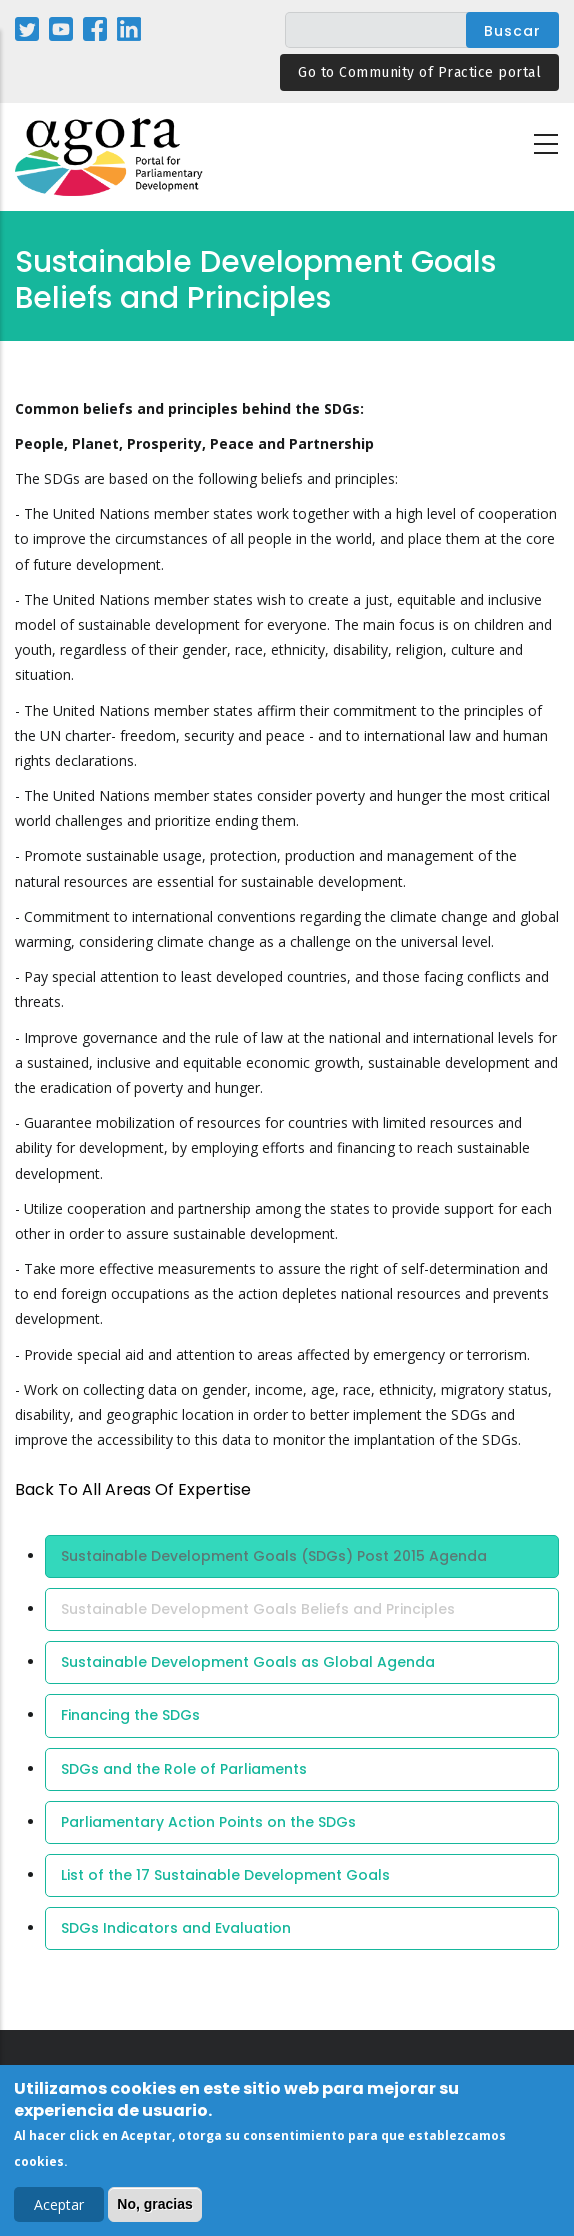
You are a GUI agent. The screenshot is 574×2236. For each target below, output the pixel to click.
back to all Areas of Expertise (133, 1489)
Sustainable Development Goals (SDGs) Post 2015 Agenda (274, 1556)
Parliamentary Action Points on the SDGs (208, 1822)
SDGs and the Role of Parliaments (184, 1769)
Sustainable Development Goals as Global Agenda (248, 1662)
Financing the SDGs (130, 1715)
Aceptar (59, 2209)
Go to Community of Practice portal (419, 72)
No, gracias (154, 2209)
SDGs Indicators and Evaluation (176, 1928)
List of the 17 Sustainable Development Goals (225, 1875)
